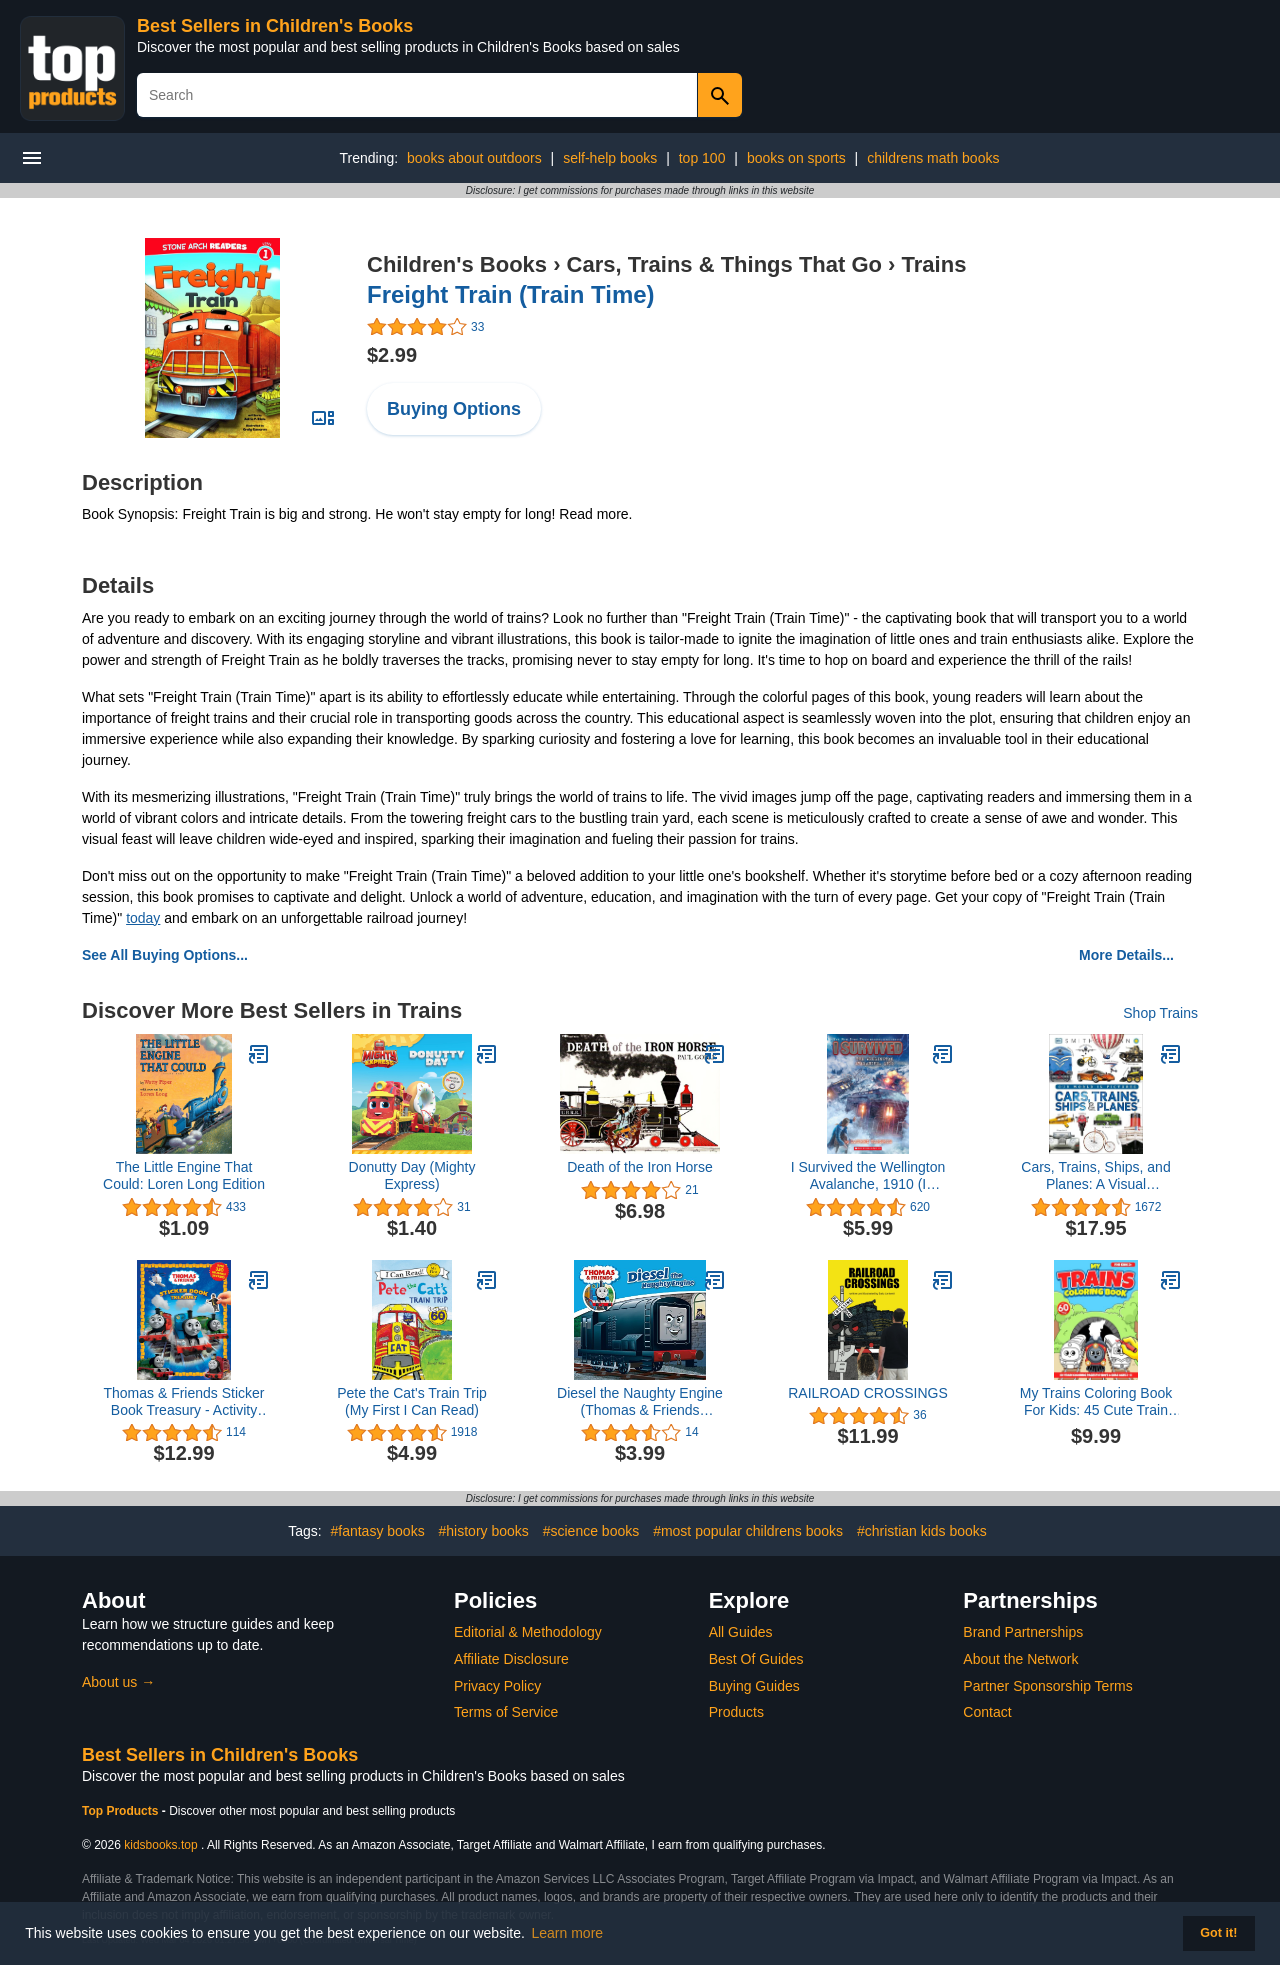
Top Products (122, 1811)
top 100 (702, 158)
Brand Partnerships (1023, 1632)
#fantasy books (377, 1531)
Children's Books (457, 264)
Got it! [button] (1218, 1933)
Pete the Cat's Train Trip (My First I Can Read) (412, 1401)
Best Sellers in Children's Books (275, 26)
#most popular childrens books (748, 1531)
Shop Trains (1160, 1013)
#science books (591, 1531)
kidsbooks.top (160, 1845)
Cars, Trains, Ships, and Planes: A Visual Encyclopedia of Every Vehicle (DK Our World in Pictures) (1095, 1176)
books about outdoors (474, 158)
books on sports (796, 158)
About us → (118, 1682)
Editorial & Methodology (528, 1632)
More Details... (1126, 955)
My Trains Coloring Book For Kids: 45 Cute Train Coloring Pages (1096, 1402)
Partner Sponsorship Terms (1047, 1686)
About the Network (1020, 1659)
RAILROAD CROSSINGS (867, 1393)
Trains (934, 264)
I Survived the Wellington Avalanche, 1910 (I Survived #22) (868, 1176)
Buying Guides (754, 1686)
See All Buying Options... (165, 955)
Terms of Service (506, 1712)
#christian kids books (922, 1531)
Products (736, 1712)
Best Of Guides (756, 1659)
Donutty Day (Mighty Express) (412, 1175)
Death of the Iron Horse (640, 1167)
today (143, 918)
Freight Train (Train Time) (511, 294)
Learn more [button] (568, 1933)
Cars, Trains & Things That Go (724, 264)
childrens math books (933, 158)
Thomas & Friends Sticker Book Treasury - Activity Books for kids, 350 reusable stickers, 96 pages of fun (183, 1402)
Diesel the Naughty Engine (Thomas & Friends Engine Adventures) (640, 1402)
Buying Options (454, 409)
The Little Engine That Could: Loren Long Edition (184, 1175)
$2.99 (392, 355)
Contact (987, 1712)
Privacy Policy (497, 1686)
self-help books (610, 158)
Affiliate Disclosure (511, 1659)
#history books (484, 1531)
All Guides (741, 1632)
